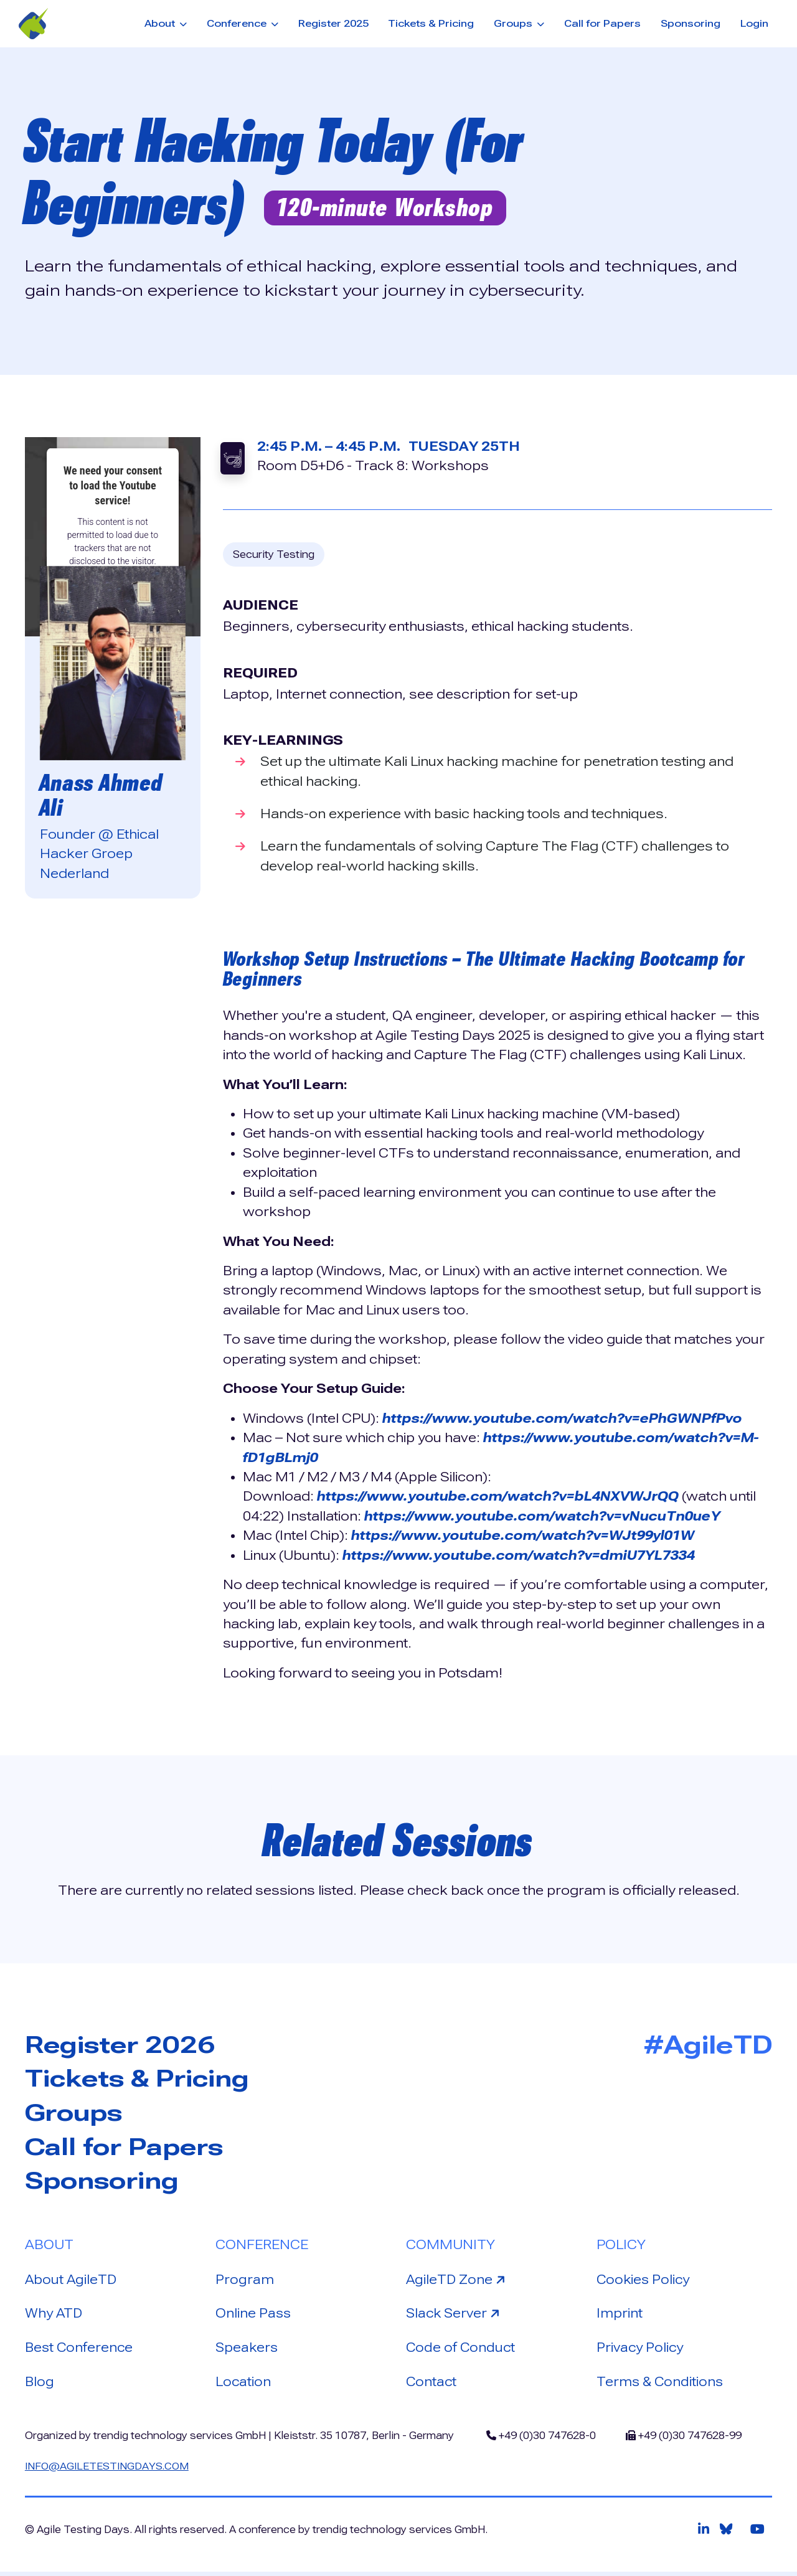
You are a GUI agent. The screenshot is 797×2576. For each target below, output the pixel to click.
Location (243, 2385)
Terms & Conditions (661, 2385)
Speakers (247, 2350)
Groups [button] (514, 23)
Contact (432, 2385)
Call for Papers (602, 23)
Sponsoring (690, 23)
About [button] (160, 23)
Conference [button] (238, 23)
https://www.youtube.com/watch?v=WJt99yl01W (527, 1535)
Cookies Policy (644, 2281)
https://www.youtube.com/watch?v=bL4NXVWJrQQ (501, 1496)
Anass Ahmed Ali (103, 795)
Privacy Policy (641, 2350)
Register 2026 (123, 2045)
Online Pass (253, 2316)
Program (245, 2281)
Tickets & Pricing (431, 23)
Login (754, 23)
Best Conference (80, 2350)
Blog (40, 2385)
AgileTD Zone (458, 2281)
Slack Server (456, 2315)
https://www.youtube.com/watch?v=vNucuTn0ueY (547, 1516)
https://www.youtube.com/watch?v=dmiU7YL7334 (523, 1555)
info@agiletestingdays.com (108, 2470)
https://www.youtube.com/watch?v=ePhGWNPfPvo (565, 1418)
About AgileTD (71, 2281)
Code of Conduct (461, 2350)
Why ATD (54, 2316)
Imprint (620, 2316)
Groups (76, 2114)
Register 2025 (333, 23)
